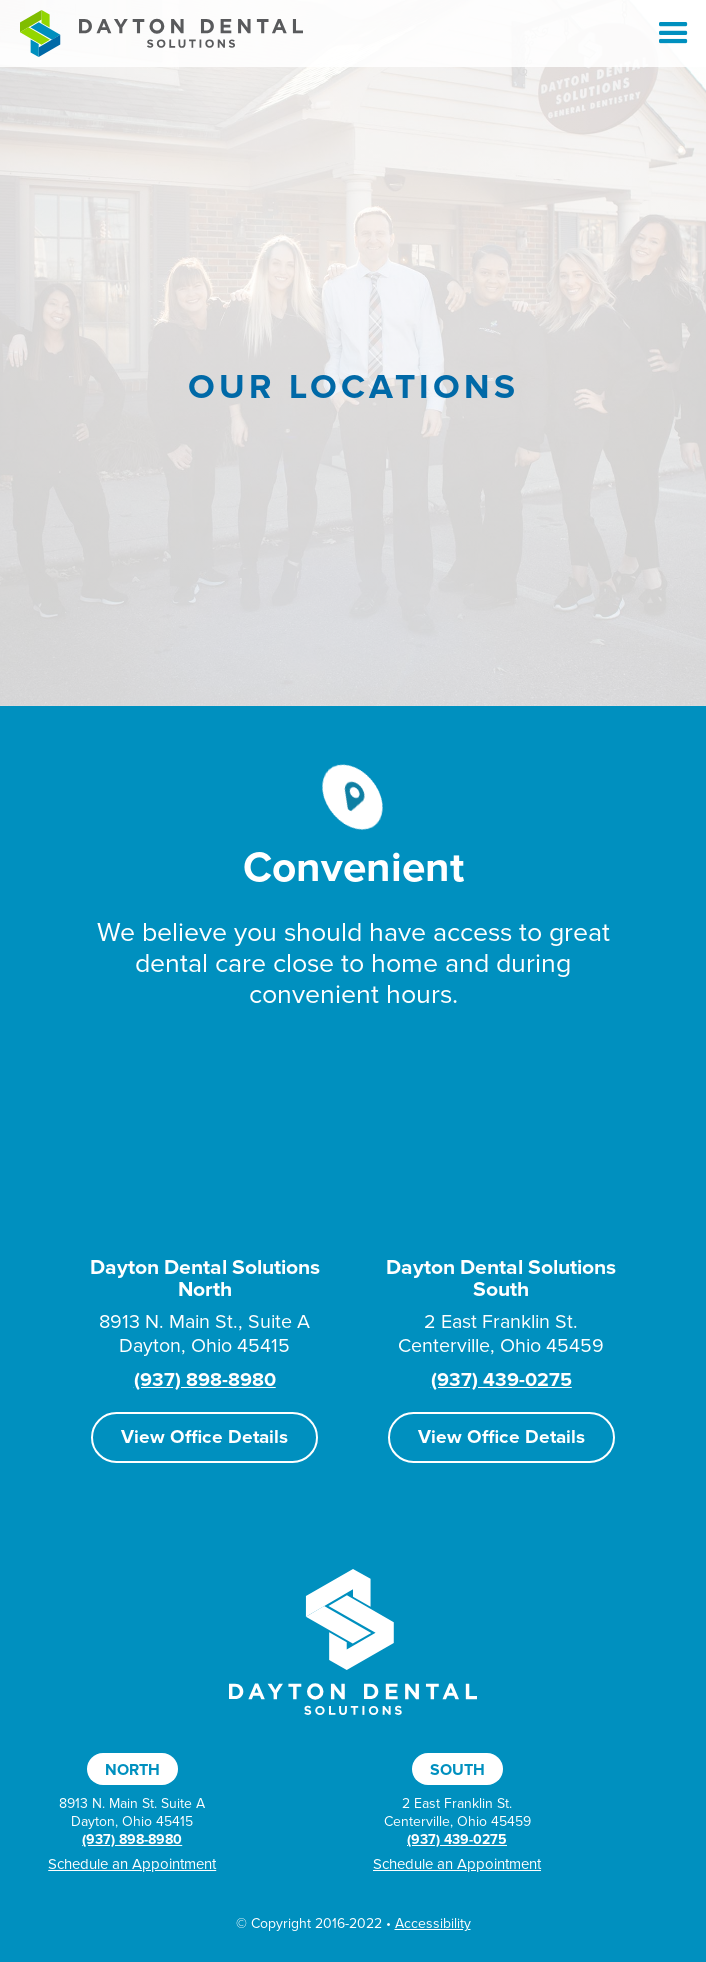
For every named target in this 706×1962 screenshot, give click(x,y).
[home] (156, 33)
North (132, 1770)
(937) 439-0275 (501, 1380)
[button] (663, 33)
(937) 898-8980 (205, 1380)
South (457, 1770)
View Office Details (204, 1437)
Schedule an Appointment (132, 1864)
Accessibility (433, 1923)
